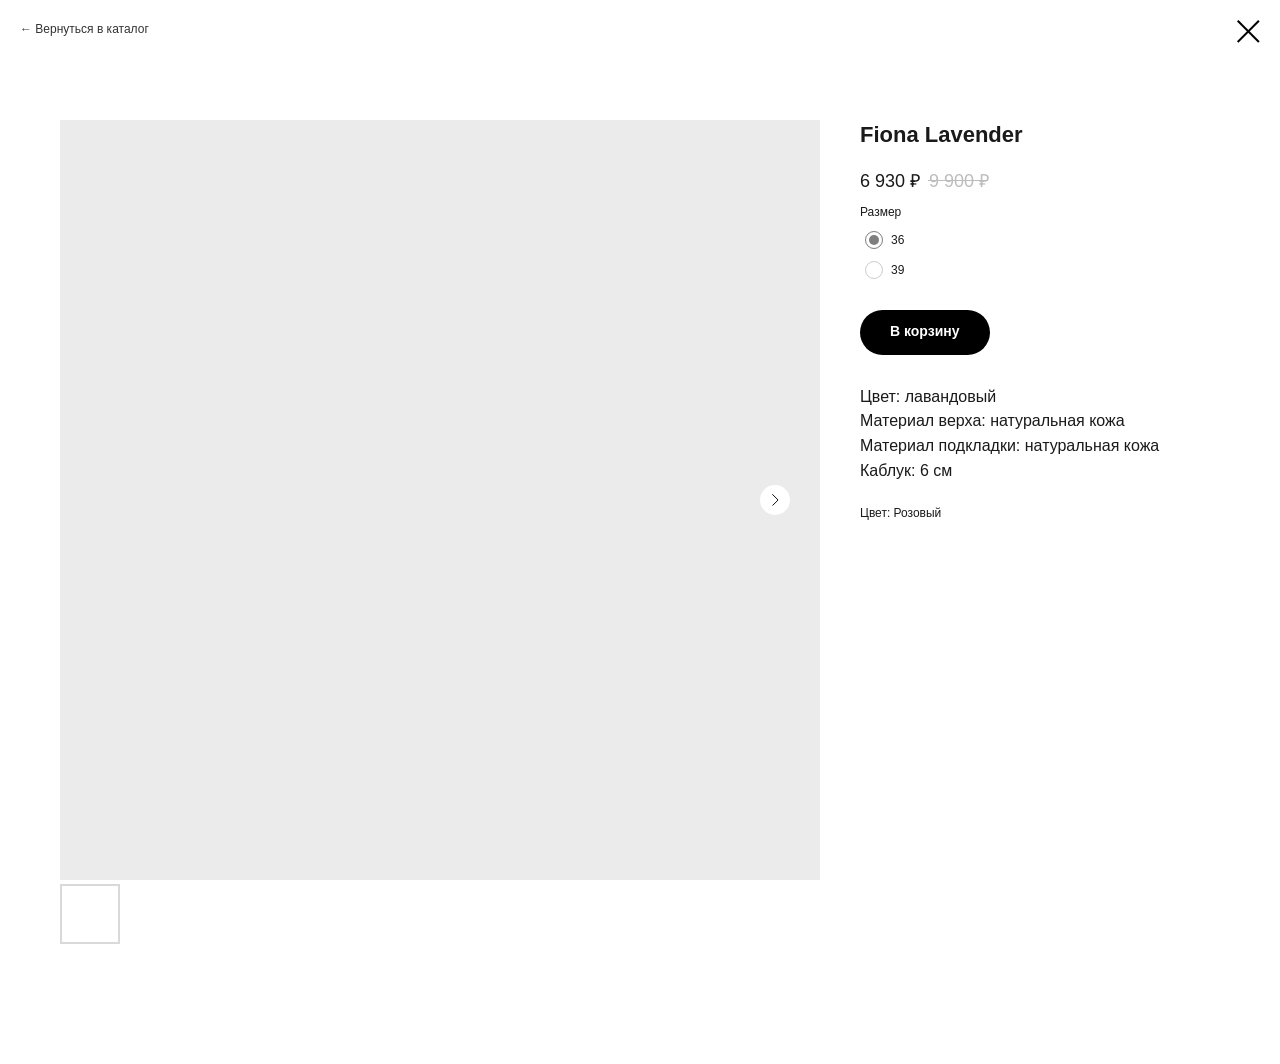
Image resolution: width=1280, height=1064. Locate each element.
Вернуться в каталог (91, 29)
